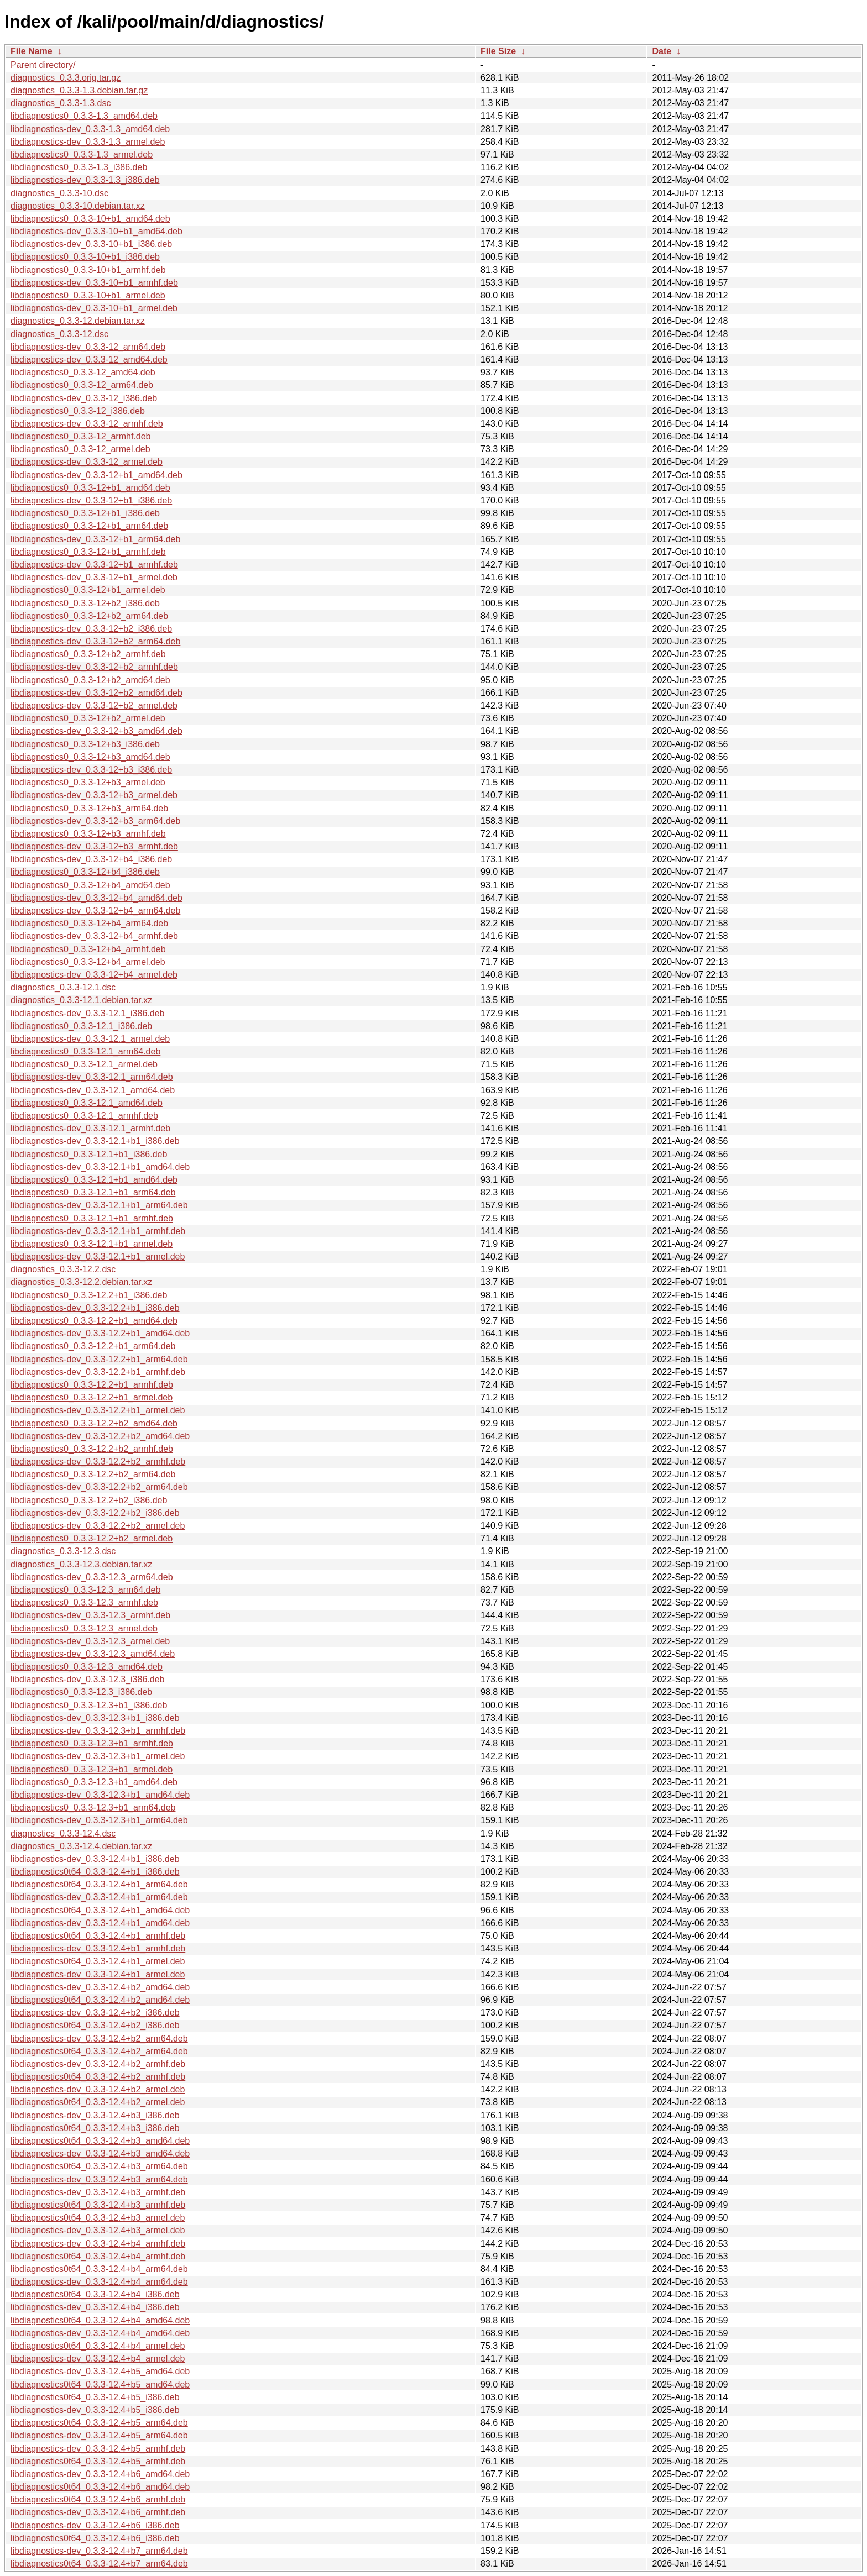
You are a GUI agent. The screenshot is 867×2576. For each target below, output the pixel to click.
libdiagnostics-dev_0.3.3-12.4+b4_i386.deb (95, 2307)
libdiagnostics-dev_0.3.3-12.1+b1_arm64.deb (99, 1205)
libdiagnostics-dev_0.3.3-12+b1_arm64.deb (95, 539)
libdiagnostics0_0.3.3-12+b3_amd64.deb (90, 757)
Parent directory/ (43, 65)
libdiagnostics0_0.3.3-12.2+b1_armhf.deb (92, 1384)
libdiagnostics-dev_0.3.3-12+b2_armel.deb (94, 705)
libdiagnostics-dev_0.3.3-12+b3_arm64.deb (95, 821)
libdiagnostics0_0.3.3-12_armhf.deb (81, 436)
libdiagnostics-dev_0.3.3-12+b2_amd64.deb (96, 692)
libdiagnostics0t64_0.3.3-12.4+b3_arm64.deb (99, 2166)
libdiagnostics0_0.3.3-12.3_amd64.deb (87, 1666)
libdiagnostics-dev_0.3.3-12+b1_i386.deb (91, 500)
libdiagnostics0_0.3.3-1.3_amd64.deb (84, 115)
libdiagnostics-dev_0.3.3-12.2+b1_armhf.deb (98, 1372)
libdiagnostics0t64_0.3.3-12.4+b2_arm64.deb (99, 2051)
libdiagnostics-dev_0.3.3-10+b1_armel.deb (94, 308)
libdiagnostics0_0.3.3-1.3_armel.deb (82, 154)
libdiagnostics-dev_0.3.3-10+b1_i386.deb (91, 244)
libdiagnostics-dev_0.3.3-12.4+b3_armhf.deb (98, 2192)
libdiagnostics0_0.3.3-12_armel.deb (80, 449)
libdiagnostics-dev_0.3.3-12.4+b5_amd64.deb (100, 2371)
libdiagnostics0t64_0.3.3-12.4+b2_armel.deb (98, 2102)
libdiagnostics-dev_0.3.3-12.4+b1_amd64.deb (100, 1923)
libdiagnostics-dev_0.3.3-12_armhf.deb (87, 423)
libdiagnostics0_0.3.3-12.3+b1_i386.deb (89, 1705)
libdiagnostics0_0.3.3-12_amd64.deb (83, 372)
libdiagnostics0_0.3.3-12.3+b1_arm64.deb (93, 1807)
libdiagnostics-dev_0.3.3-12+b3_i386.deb (91, 769)
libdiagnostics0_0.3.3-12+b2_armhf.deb (88, 654)
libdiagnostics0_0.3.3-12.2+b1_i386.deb (89, 1295)
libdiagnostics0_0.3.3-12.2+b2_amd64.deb (94, 1423)
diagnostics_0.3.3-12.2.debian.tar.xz (81, 1282)
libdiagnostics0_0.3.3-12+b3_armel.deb (88, 782)
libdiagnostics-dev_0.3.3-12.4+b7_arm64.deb (99, 2551)
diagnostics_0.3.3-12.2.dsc (63, 1269)
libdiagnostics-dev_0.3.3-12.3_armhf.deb (90, 1615)
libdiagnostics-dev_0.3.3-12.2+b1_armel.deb (98, 1410)
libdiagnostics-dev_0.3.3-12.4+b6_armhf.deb (98, 2512)
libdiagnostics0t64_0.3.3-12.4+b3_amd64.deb (100, 2140)
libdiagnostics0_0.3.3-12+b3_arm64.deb (89, 808)
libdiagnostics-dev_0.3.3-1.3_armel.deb (88, 141)
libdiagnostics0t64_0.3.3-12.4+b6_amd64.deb (100, 2486)
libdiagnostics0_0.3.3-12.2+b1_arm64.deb (93, 1346)
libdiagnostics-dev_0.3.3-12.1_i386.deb (87, 1013)
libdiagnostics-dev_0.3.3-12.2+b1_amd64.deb (100, 1333)
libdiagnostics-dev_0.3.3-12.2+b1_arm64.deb (99, 1359)
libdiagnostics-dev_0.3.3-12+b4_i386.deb (91, 859)
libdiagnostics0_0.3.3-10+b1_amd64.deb (90, 218)
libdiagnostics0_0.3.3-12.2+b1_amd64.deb (94, 1320)
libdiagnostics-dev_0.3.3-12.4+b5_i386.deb (95, 2410)
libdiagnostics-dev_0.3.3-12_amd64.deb (89, 359)
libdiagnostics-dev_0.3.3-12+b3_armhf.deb (94, 846)
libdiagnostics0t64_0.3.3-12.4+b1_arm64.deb (99, 1884)
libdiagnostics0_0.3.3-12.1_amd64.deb (87, 1103)
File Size (498, 51)
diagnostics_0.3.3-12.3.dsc (63, 1551)
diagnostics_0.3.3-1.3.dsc (61, 103)
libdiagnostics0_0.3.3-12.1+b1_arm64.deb (93, 1192)
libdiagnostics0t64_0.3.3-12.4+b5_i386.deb (95, 2397)
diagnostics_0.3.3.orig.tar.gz (66, 77)
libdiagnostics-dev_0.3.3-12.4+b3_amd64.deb (100, 2153)
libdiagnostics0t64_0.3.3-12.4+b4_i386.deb (95, 2294)
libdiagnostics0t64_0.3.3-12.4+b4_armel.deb (98, 2346)
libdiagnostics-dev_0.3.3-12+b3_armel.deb (94, 795)
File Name (32, 51)
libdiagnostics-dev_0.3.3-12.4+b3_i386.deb (95, 2115)
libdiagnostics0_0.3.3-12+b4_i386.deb (85, 872)
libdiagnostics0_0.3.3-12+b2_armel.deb (88, 718)
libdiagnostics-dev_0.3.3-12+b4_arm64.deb (95, 910)
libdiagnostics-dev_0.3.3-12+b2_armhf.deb (94, 666)
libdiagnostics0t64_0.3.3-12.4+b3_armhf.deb (98, 2205)
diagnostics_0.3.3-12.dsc (59, 334)
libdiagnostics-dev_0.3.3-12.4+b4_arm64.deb (99, 2281)
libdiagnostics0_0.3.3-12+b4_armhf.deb (88, 949)
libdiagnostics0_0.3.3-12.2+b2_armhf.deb (92, 1449)
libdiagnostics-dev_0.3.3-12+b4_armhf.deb (94, 936)
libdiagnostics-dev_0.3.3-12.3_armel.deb (90, 1641)
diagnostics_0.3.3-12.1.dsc (63, 987)
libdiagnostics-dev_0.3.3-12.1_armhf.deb (90, 1128)
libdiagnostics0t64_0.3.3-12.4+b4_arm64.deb (99, 2269)
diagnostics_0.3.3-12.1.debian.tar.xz (81, 1000)
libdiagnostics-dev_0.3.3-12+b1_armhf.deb (94, 564)
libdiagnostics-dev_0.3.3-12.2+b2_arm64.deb (99, 1487)
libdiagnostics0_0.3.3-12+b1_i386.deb (85, 513)
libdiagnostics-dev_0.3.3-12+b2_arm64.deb (95, 641)
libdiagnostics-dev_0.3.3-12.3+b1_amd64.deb (100, 1794)
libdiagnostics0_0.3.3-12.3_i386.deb (81, 1692)
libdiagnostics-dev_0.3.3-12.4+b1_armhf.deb (98, 1948)
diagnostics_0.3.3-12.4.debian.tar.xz (81, 1846)
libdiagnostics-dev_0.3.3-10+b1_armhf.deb (94, 282)
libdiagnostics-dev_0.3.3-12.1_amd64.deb (93, 1090)
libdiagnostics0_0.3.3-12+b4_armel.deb (88, 962)
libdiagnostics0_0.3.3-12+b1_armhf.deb (88, 552)
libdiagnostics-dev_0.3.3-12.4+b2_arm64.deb (99, 2038)
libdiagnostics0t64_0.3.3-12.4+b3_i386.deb (95, 2128)
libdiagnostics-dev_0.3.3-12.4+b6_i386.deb (95, 2525)
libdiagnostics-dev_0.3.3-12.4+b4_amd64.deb (100, 2333)
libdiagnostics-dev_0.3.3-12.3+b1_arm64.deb (99, 1820)
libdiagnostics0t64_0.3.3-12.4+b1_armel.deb (98, 1961)
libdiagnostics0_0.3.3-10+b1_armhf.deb (88, 270)
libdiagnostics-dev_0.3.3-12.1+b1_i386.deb (95, 1141)
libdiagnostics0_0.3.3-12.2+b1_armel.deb (92, 1397)
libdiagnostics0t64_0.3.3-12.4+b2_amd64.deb (100, 2000)
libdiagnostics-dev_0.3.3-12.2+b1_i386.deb (95, 1308)
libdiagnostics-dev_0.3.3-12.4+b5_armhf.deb (98, 2448)
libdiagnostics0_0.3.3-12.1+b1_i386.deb (89, 1154)
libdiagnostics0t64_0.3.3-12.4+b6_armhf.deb (98, 2499)
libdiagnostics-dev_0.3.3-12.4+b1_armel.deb (98, 1974)
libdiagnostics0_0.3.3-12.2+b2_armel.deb (92, 1538)
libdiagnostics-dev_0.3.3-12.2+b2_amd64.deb (100, 1436)
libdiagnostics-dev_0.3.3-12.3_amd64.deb (93, 1654)
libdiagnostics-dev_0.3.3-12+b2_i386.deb (91, 628)
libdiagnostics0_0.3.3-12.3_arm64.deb (85, 1589)
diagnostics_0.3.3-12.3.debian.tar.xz (81, 1564)
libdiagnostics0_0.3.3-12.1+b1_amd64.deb (94, 1179)
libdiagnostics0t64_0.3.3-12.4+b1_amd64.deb (100, 1910)
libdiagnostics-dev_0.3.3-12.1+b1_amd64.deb (100, 1167)
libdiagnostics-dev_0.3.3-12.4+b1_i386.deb (95, 1859)
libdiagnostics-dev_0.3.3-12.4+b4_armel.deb (98, 2358)
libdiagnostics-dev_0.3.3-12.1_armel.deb (90, 1038)
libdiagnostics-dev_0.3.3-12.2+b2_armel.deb (98, 1525)
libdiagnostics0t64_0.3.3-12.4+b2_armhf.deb (98, 2076)
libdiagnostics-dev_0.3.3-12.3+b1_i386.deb (95, 1718)
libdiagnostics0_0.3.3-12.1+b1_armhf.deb (92, 1218)
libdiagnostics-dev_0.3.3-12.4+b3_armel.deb (98, 2230)
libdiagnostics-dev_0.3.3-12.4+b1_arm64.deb (99, 1897)
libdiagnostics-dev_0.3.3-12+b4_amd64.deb (96, 898)
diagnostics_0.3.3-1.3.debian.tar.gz (79, 90)
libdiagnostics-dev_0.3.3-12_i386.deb (84, 398)
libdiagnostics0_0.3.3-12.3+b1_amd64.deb (94, 1782)
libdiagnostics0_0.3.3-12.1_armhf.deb (84, 1115)
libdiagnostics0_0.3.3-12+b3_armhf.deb (88, 833)
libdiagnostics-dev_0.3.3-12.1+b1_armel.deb (98, 1256)
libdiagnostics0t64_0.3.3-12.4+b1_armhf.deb (98, 1935)
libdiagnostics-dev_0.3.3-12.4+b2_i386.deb (95, 2012)
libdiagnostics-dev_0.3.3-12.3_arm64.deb (92, 1577)
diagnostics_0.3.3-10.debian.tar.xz (78, 206)
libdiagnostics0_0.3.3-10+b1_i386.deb (85, 256)
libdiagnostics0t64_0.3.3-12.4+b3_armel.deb (98, 2217)
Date (661, 51)
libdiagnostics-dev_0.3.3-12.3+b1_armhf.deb (98, 1730)
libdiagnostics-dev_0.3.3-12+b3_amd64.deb (96, 731)
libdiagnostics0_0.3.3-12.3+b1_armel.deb (92, 1769)
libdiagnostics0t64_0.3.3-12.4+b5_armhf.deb (98, 2461)
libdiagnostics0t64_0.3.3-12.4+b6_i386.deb (95, 2538)
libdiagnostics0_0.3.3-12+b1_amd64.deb (90, 487)
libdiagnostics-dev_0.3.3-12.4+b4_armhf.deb (98, 2243)
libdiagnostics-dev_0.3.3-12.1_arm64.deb (92, 1077)
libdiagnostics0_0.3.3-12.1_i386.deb (81, 1026)
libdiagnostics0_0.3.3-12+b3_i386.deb (85, 744)
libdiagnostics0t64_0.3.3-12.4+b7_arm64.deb (99, 2563)
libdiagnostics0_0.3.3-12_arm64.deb (82, 385)
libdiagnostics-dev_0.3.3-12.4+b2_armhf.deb (98, 2064)
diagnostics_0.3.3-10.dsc (59, 193)
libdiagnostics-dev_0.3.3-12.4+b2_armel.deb (98, 2089)
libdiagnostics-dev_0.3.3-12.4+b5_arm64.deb (99, 2435)
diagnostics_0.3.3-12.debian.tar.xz (78, 321)
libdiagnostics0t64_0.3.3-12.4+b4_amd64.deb (100, 2320)
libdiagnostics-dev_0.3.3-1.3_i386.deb (85, 180)
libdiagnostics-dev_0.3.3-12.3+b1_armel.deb (98, 1756)
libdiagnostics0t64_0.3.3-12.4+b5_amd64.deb (100, 2384)
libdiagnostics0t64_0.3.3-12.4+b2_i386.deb (95, 2025)
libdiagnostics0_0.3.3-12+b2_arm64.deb (89, 616)
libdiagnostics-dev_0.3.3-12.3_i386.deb (87, 1679)
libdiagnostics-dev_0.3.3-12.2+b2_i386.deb (95, 1513)
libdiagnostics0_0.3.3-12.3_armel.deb (84, 1628)
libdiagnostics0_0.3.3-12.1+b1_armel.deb (92, 1243)
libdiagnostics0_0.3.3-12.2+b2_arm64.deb (93, 1474)
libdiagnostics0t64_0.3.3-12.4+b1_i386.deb (95, 1871)
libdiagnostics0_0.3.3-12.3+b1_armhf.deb (92, 1743)
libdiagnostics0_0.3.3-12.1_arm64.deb (85, 1051)
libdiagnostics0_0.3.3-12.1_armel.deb (84, 1064)
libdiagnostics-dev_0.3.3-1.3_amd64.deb (90, 129)
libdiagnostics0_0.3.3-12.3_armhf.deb (84, 1602)
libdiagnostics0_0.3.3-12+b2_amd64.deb (90, 680)
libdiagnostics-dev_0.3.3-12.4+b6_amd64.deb (100, 2474)
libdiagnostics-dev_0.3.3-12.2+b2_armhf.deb (98, 1461)
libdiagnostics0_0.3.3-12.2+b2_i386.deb (89, 1500)
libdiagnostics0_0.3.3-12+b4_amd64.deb (90, 885)
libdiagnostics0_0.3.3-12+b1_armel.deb (88, 590)
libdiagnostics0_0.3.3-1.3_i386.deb (79, 167)
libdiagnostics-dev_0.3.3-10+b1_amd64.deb (96, 231)
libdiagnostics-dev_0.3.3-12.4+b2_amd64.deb (100, 1987)
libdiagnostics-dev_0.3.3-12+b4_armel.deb (94, 974)
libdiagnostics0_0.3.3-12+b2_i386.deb (85, 603)
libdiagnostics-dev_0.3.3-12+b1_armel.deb (94, 577)
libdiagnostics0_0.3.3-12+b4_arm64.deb (89, 923)
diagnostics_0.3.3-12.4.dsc (63, 1833)
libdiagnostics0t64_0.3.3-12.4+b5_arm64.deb (99, 2422)
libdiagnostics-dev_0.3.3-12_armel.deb (87, 461)
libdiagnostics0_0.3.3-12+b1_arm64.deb (89, 526)
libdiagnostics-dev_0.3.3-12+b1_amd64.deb (96, 475)
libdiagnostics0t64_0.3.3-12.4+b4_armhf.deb (98, 2256)
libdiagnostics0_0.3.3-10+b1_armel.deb (88, 295)
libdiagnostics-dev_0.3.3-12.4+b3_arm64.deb (99, 2179)
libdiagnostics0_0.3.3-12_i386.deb (78, 411)
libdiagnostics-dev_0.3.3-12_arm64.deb (88, 346)
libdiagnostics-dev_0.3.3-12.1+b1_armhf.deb (98, 1231)
